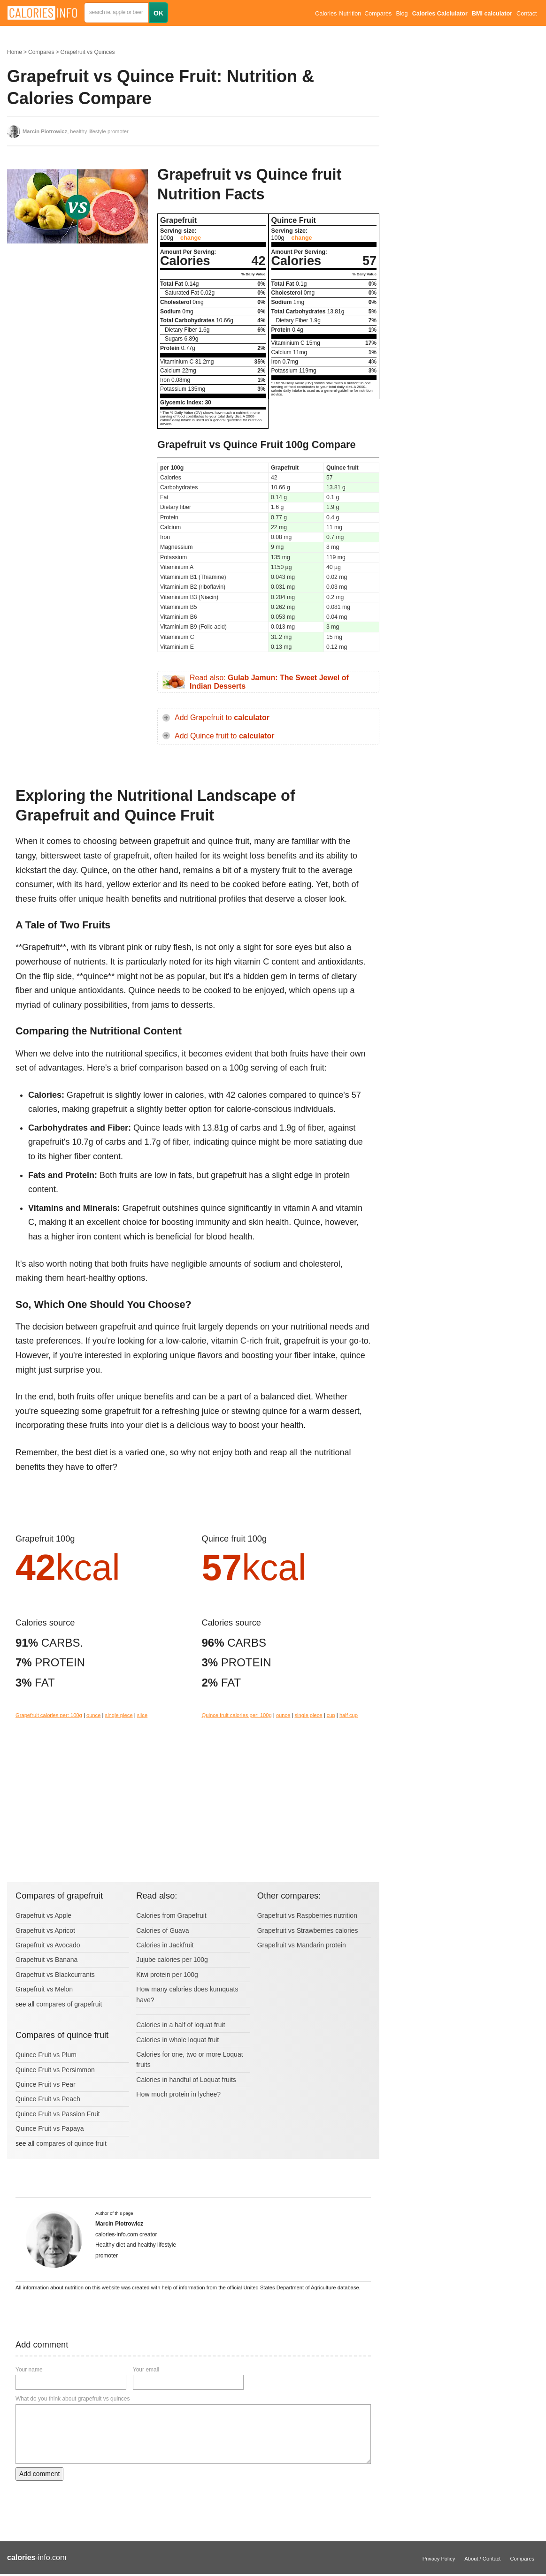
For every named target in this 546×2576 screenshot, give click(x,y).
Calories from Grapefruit (171, 1915)
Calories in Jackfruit (164, 1945)
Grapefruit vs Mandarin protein (301, 1945)
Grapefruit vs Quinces (87, 52)
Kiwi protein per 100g (167, 1974)
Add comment (39, 2473)
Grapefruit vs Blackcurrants (55, 1974)
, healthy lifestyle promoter (76, 131)
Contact (526, 13)
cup (331, 1715)
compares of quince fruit (71, 2143)
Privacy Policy (439, 2558)
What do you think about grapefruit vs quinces (72, 2398)
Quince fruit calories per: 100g (237, 1715)
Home (14, 52)
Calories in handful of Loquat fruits (186, 2079)
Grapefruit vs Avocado (47, 1945)
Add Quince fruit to (225, 736)
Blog (402, 13)
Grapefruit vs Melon (44, 1989)
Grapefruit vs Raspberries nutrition (307, 1915)
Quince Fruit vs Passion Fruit (57, 2114)
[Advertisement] (77, 325)
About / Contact (482, 2558)
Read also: (269, 682)
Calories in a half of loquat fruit (180, 2025)
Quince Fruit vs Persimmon (55, 2070)
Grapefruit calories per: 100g (48, 1715)
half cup (348, 1715)
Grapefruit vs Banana (46, 1959)
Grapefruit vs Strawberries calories (307, 1930)
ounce (93, 1715)
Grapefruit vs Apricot (45, 1930)
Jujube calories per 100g (172, 1959)
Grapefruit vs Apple (43, 1915)
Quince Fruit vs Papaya (49, 2128)
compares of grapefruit (69, 2004)
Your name (29, 2369)
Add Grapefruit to (222, 718)
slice (142, 1715)
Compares (378, 13)
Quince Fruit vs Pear (45, 2084)
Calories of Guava (162, 1930)
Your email (146, 2369)
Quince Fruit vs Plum (46, 2055)
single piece (119, 1715)
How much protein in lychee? (178, 2094)
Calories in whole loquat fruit (177, 2040)
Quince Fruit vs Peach (47, 2099)
